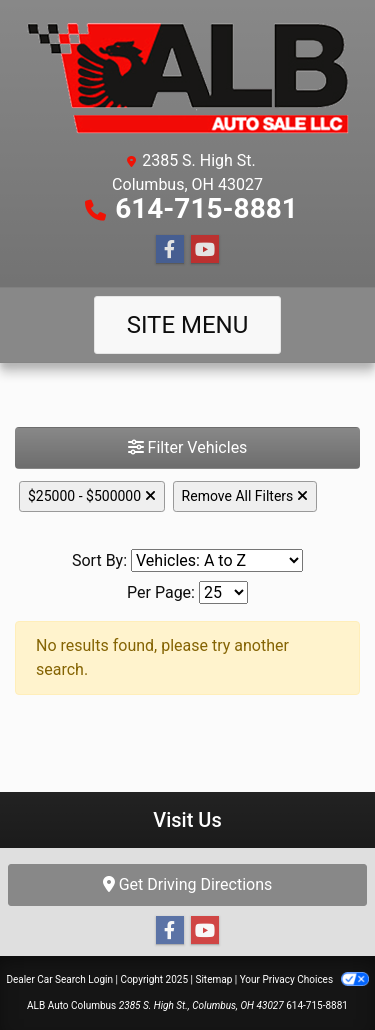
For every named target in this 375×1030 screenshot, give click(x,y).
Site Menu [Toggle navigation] (188, 325)
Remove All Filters (245, 496)
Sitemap (213, 979)
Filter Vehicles (188, 447)
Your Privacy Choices (304, 979)
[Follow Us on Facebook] (170, 250)
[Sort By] (217, 560)
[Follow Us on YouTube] (205, 250)
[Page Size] (223, 592)
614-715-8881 (206, 208)
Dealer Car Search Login (59, 979)
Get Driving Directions (188, 884)
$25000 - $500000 (92, 496)
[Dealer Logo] (187, 78)
